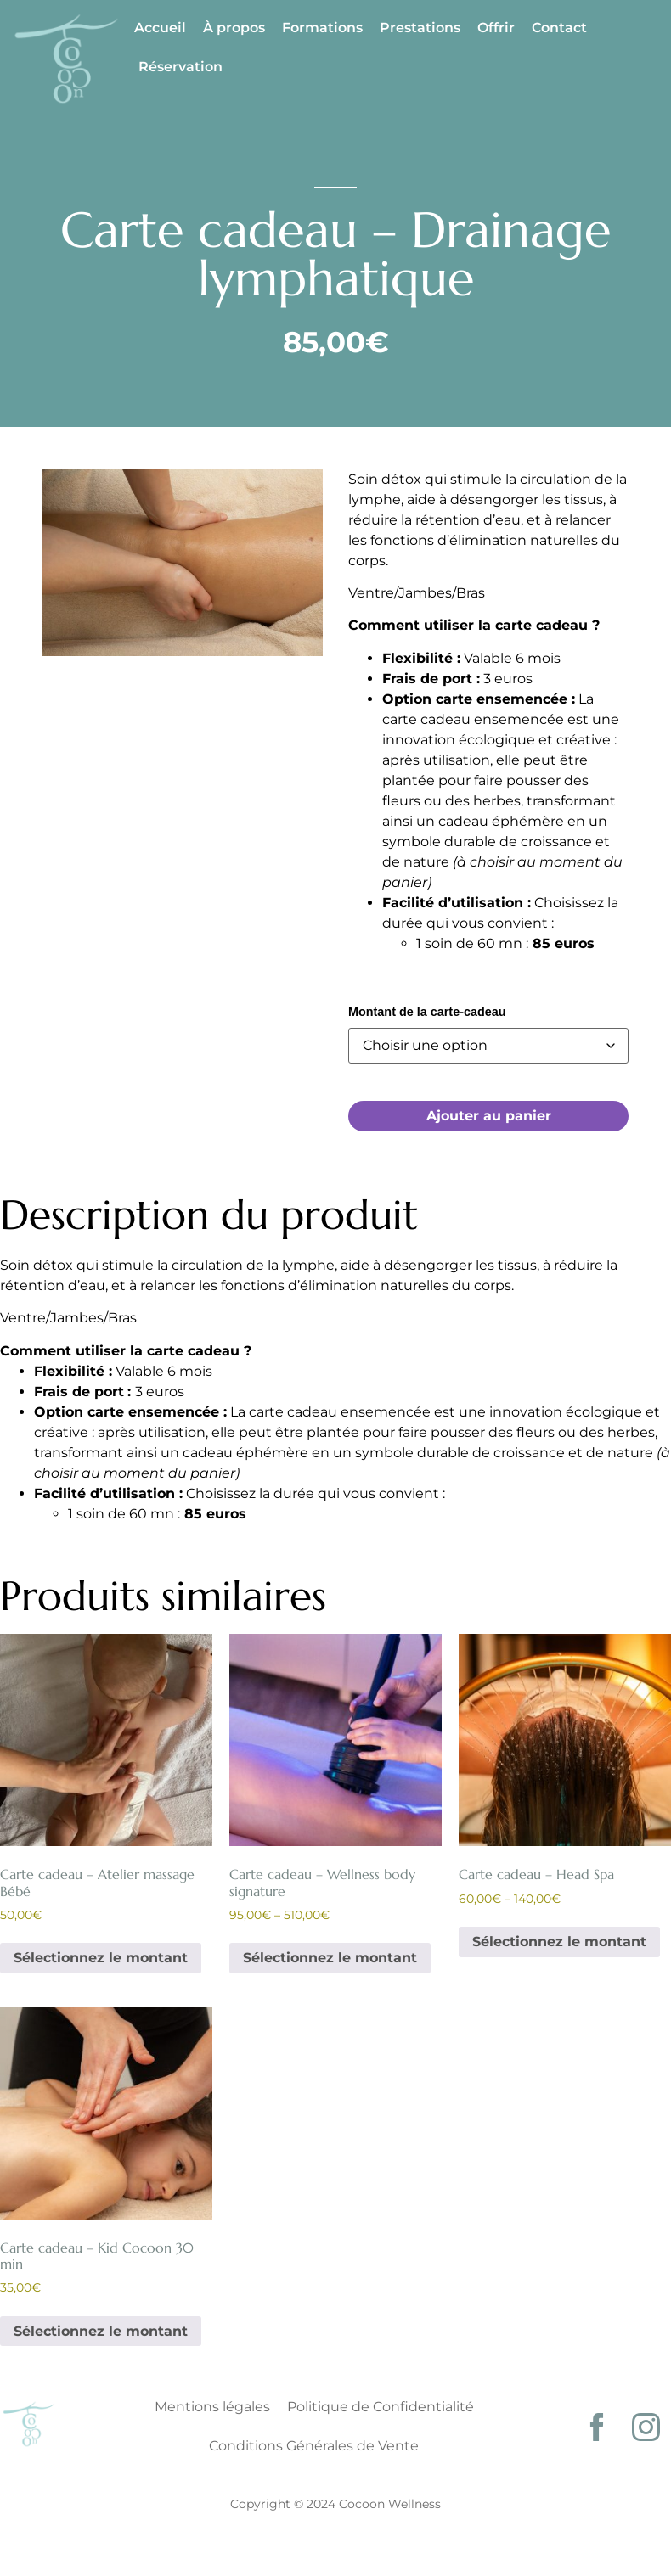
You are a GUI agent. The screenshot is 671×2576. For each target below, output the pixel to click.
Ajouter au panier (488, 1116)
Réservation (180, 67)
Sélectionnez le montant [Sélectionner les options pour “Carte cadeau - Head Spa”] (559, 1941)
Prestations (420, 28)
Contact (559, 28)
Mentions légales (212, 2407)
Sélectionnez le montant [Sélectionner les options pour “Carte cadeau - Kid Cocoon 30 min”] (101, 2331)
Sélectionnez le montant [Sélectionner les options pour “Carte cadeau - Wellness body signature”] (330, 1958)
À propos (234, 28)
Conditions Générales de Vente (314, 2446)
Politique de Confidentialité (380, 2407)
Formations (322, 28)
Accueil (160, 28)
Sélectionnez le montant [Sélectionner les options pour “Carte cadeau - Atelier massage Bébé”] (101, 1958)
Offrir (496, 28)
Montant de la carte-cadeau (427, 1012)
